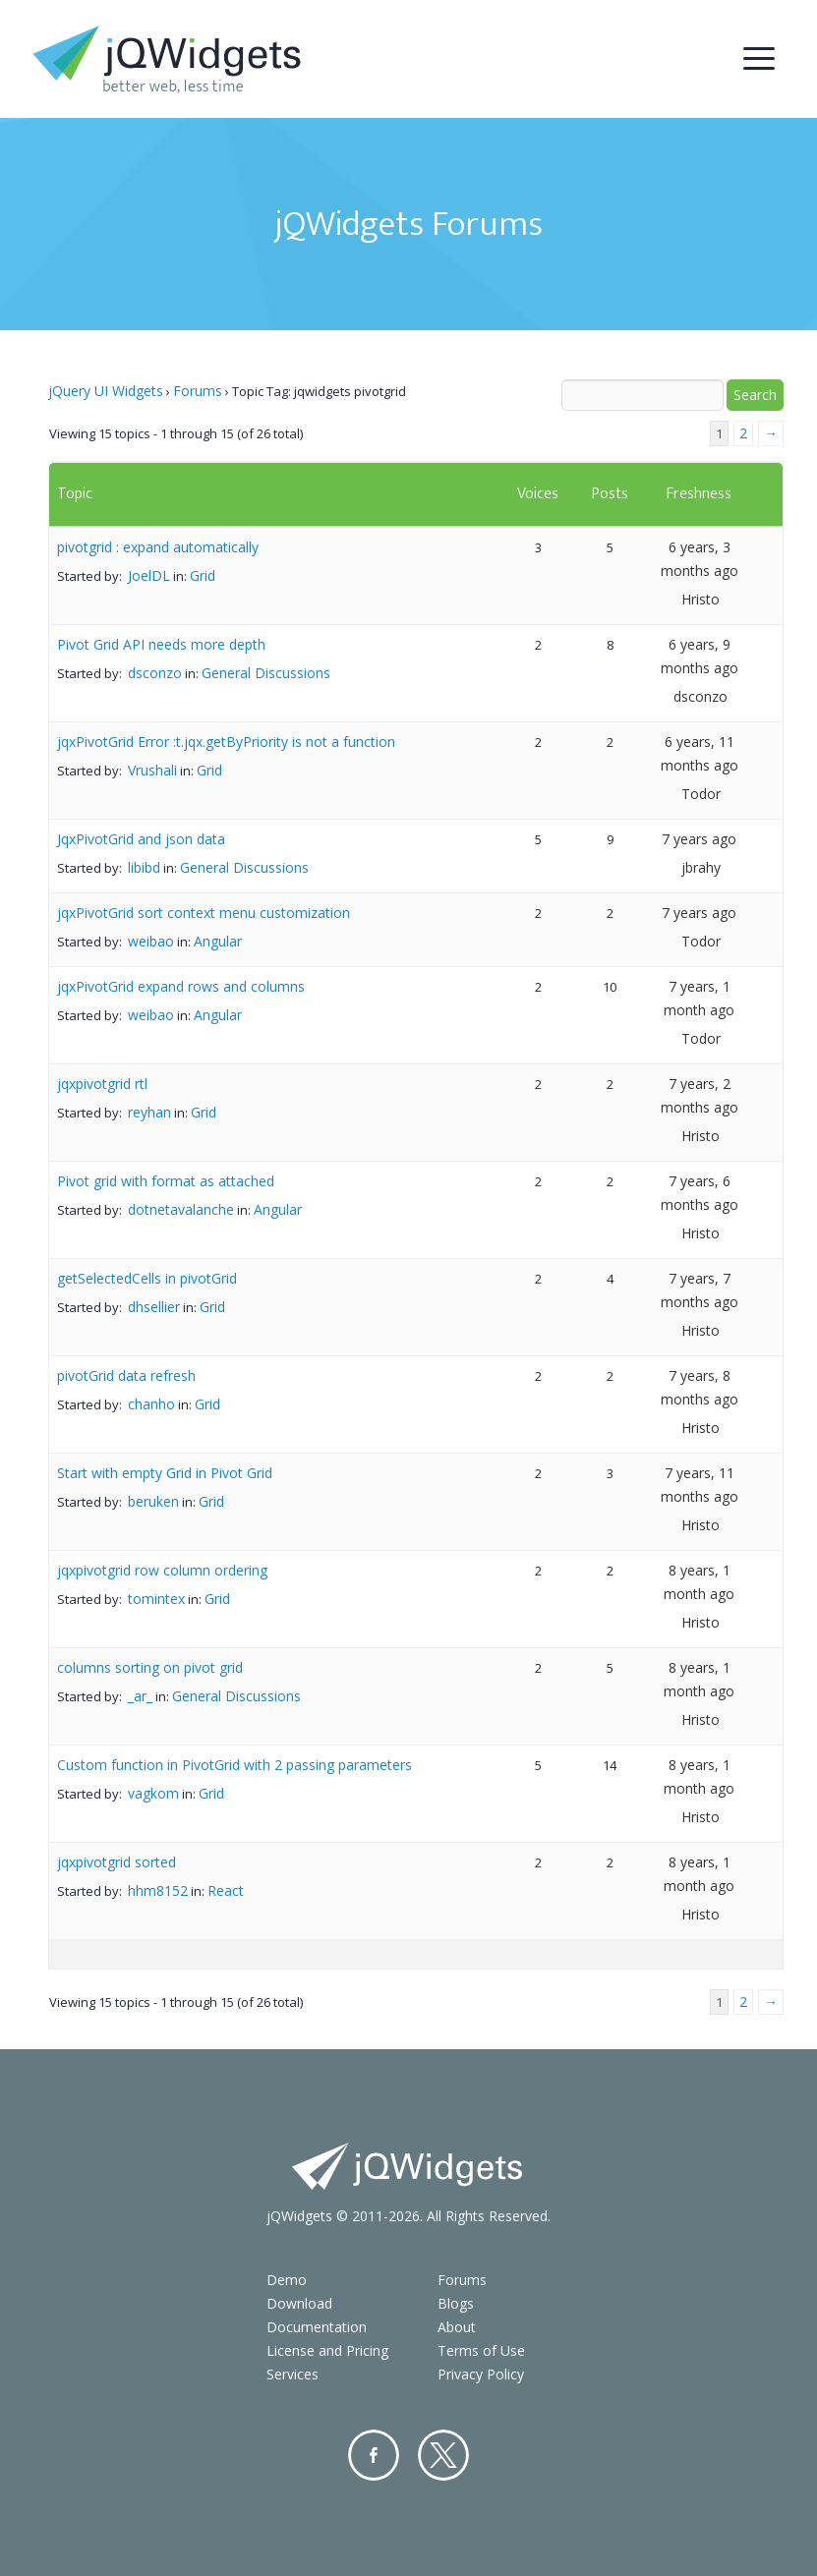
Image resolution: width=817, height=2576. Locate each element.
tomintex (156, 1598)
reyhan (149, 1112)
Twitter (443, 2455)
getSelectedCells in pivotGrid (147, 1278)
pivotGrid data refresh (126, 1375)
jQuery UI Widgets (105, 390)
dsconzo (155, 672)
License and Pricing (327, 2350)
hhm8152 (158, 1890)
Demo (286, 2279)
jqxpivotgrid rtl (102, 1083)
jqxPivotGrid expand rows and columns (181, 986)
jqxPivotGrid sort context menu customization (203, 912)
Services (292, 2374)
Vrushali (152, 770)
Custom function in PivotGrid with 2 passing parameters (234, 1764)
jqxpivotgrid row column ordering (162, 1570)
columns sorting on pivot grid (150, 1667)
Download (299, 2303)
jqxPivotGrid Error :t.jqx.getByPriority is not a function (226, 741)
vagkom (153, 1793)
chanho (151, 1404)
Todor (701, 793)
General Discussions (266, 672)
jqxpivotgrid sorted (116, 1862)
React (225, 1890)
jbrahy (701, 867)
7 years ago (699, 839)
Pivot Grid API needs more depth (161, 644)
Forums (197, 390)
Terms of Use (481, 2350)
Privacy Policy (481, 2374)
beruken (153, 1501)
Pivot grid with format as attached (165, 1181)
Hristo (700, 599)
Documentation (316, 2327)
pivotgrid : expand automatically (158, 547)
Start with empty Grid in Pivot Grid (164, 1472)
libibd (144, 867)
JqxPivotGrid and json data (141, 839)
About (457, 2327)
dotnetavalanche (181, 1209)
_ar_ (140, 1696)
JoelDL (149, 575)
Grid (202, 575)
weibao (151, 941)
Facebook (373, 2455)
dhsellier (154, 1306)
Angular (218, 941)
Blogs (456, 2303)
